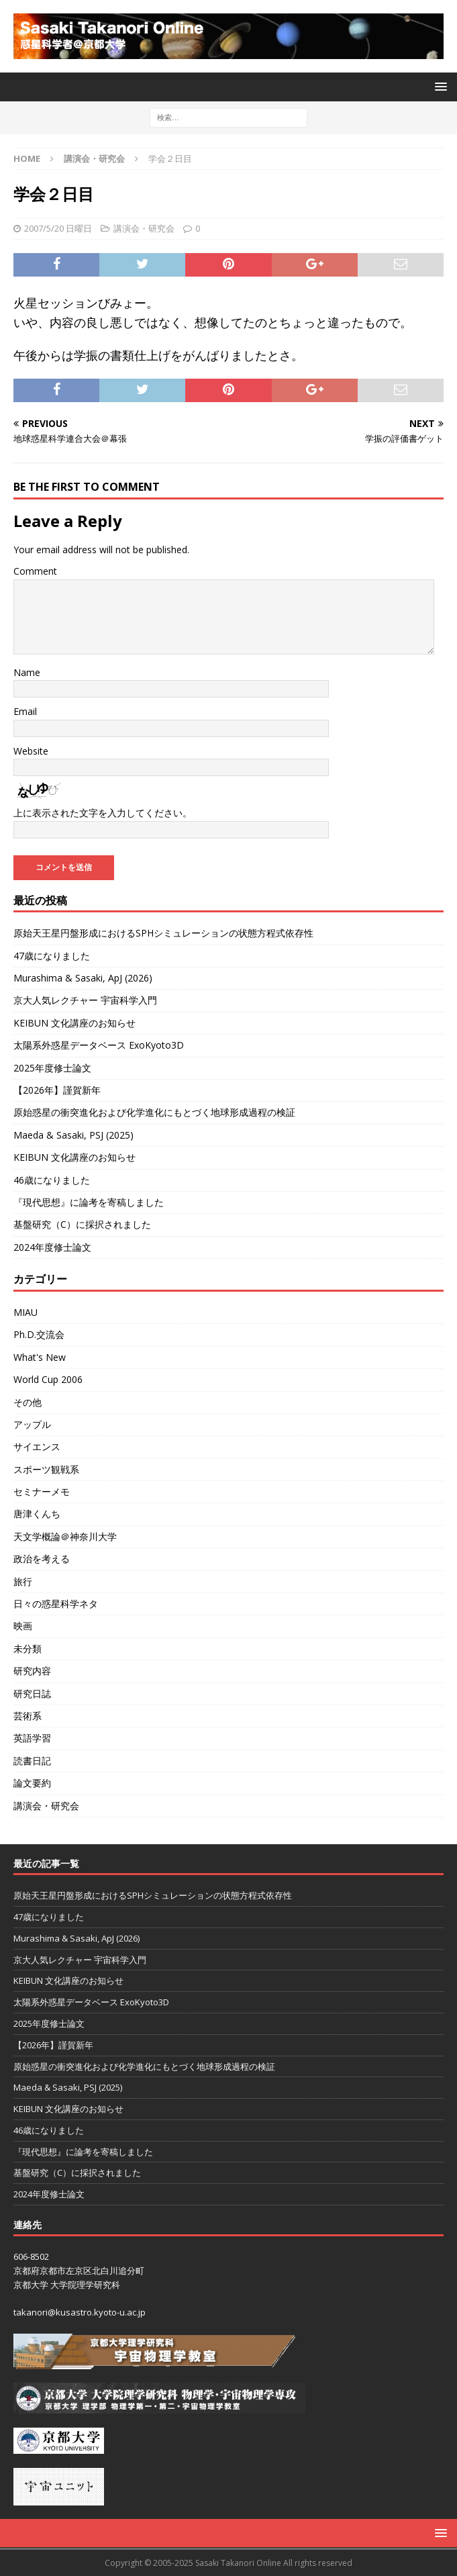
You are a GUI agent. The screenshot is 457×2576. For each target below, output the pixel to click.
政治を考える (41, 1558)
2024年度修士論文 (52, 1247)
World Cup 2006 (48, 1379)
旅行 (22, 1581)
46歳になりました (51, 1180)
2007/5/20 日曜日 (58, 228)
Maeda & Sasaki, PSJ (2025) (73, 1135)
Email (25, 711)
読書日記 (32, 1760)
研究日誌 (32, 1693)
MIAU (25, 1312)
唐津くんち (36, 1513)
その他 (27, 1402)
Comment (35, 571)
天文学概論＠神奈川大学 (65, 1536)
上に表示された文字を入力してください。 (102, 812)
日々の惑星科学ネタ (55, 1603)
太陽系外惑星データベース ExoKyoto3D (98, 1045)
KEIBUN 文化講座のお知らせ (74, 1022)
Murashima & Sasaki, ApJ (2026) (82, 977)
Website (30, 751)
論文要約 (32, 1782)
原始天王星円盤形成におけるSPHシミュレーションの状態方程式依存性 (163, 932)
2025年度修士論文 (52, 1067)
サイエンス (36, 1446)
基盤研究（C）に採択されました (82, 1224)
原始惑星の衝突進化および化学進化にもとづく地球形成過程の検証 (154, 1112)
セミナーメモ (41, 1491)
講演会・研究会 (143, 228)
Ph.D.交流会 (38, 1334)
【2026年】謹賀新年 (57, 1090)
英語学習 (32, 1737)
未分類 (27, 1648)
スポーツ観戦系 (46, 1469)
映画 (22, 1625)
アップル (32, 1424)
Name (26, 672)
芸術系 (27, 1715)
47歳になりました (51, 955)
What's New (39, 1357)
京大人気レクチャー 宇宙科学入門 (85, 1000)
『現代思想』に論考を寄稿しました (88, 1202)
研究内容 (32, 1670)
